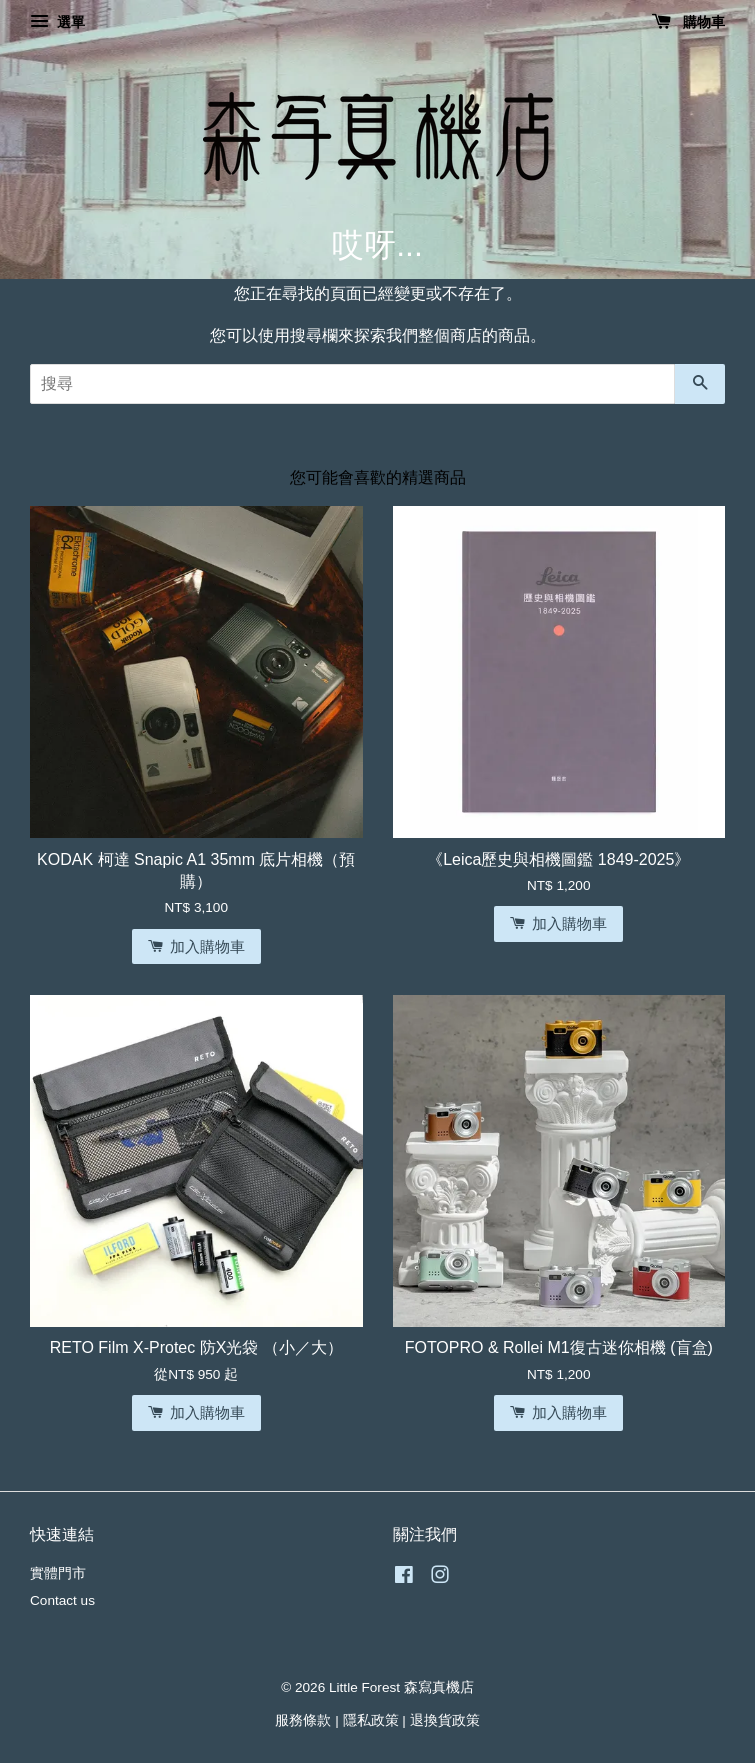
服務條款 (303, 1720)
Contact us (62, 1600)
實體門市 (58, 1573)
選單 (57, 22)
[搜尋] (352, 384)
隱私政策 (371, 1720)
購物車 (688, 22)
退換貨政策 (445, 1720)
